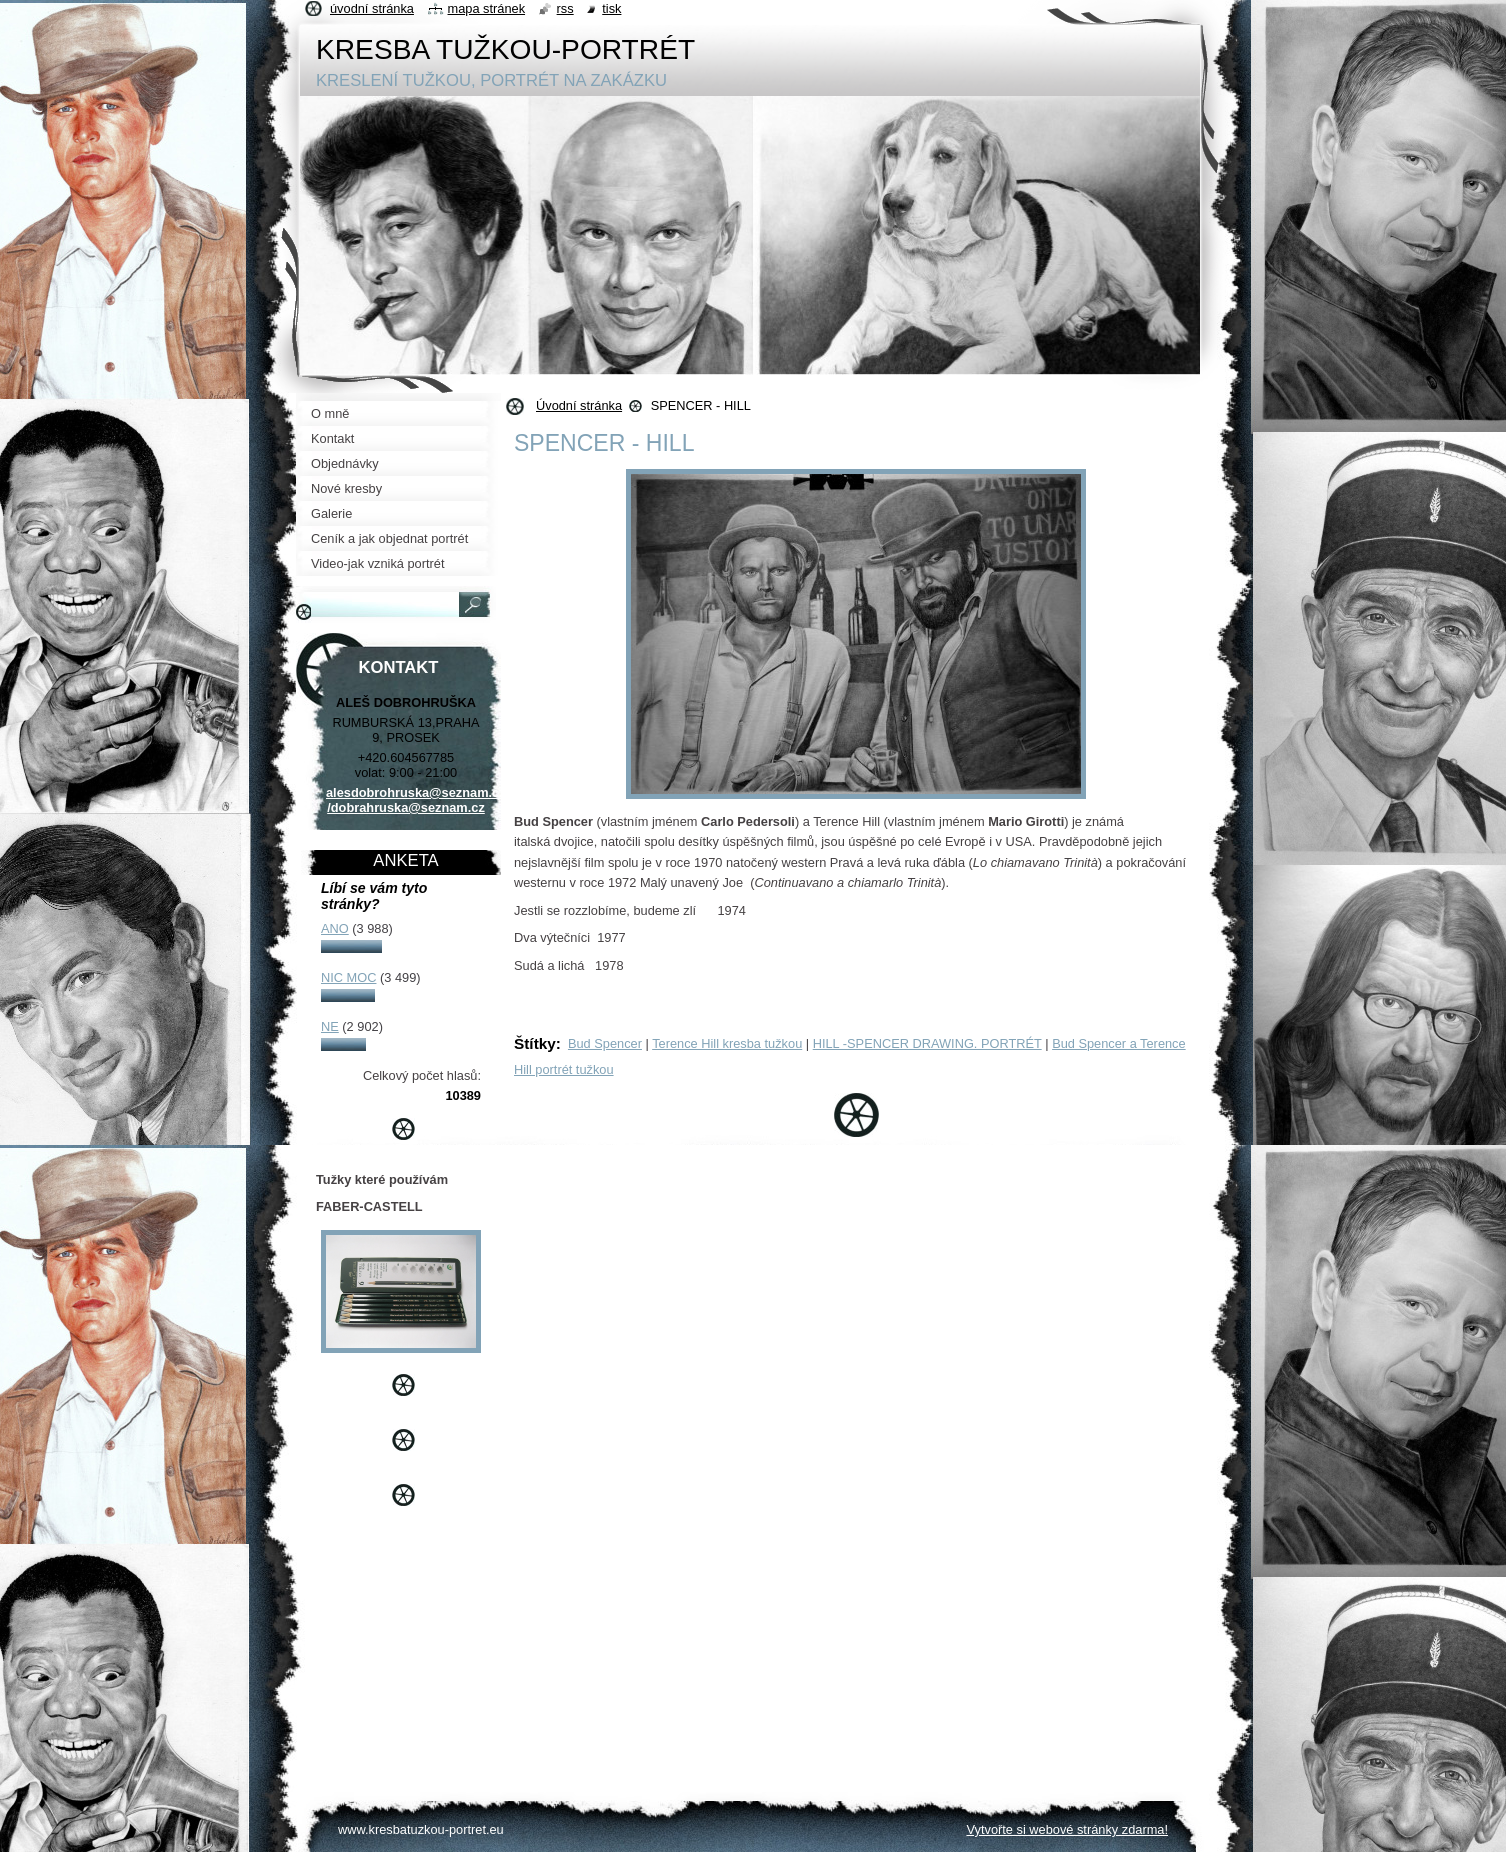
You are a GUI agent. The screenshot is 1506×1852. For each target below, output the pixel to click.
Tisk (611, 8)
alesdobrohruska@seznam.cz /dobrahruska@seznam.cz (416, 800)
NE (330, 1026)
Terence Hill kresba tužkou (727, 1043)
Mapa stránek (487, 8)
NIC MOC (348, 977)
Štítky (535, 1043)
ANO (335, 928)
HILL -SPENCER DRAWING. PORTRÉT (927, 1043)
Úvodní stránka (579, 405)
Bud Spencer (605, 1043)
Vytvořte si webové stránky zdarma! (1067, 1829)
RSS (565, 8)
